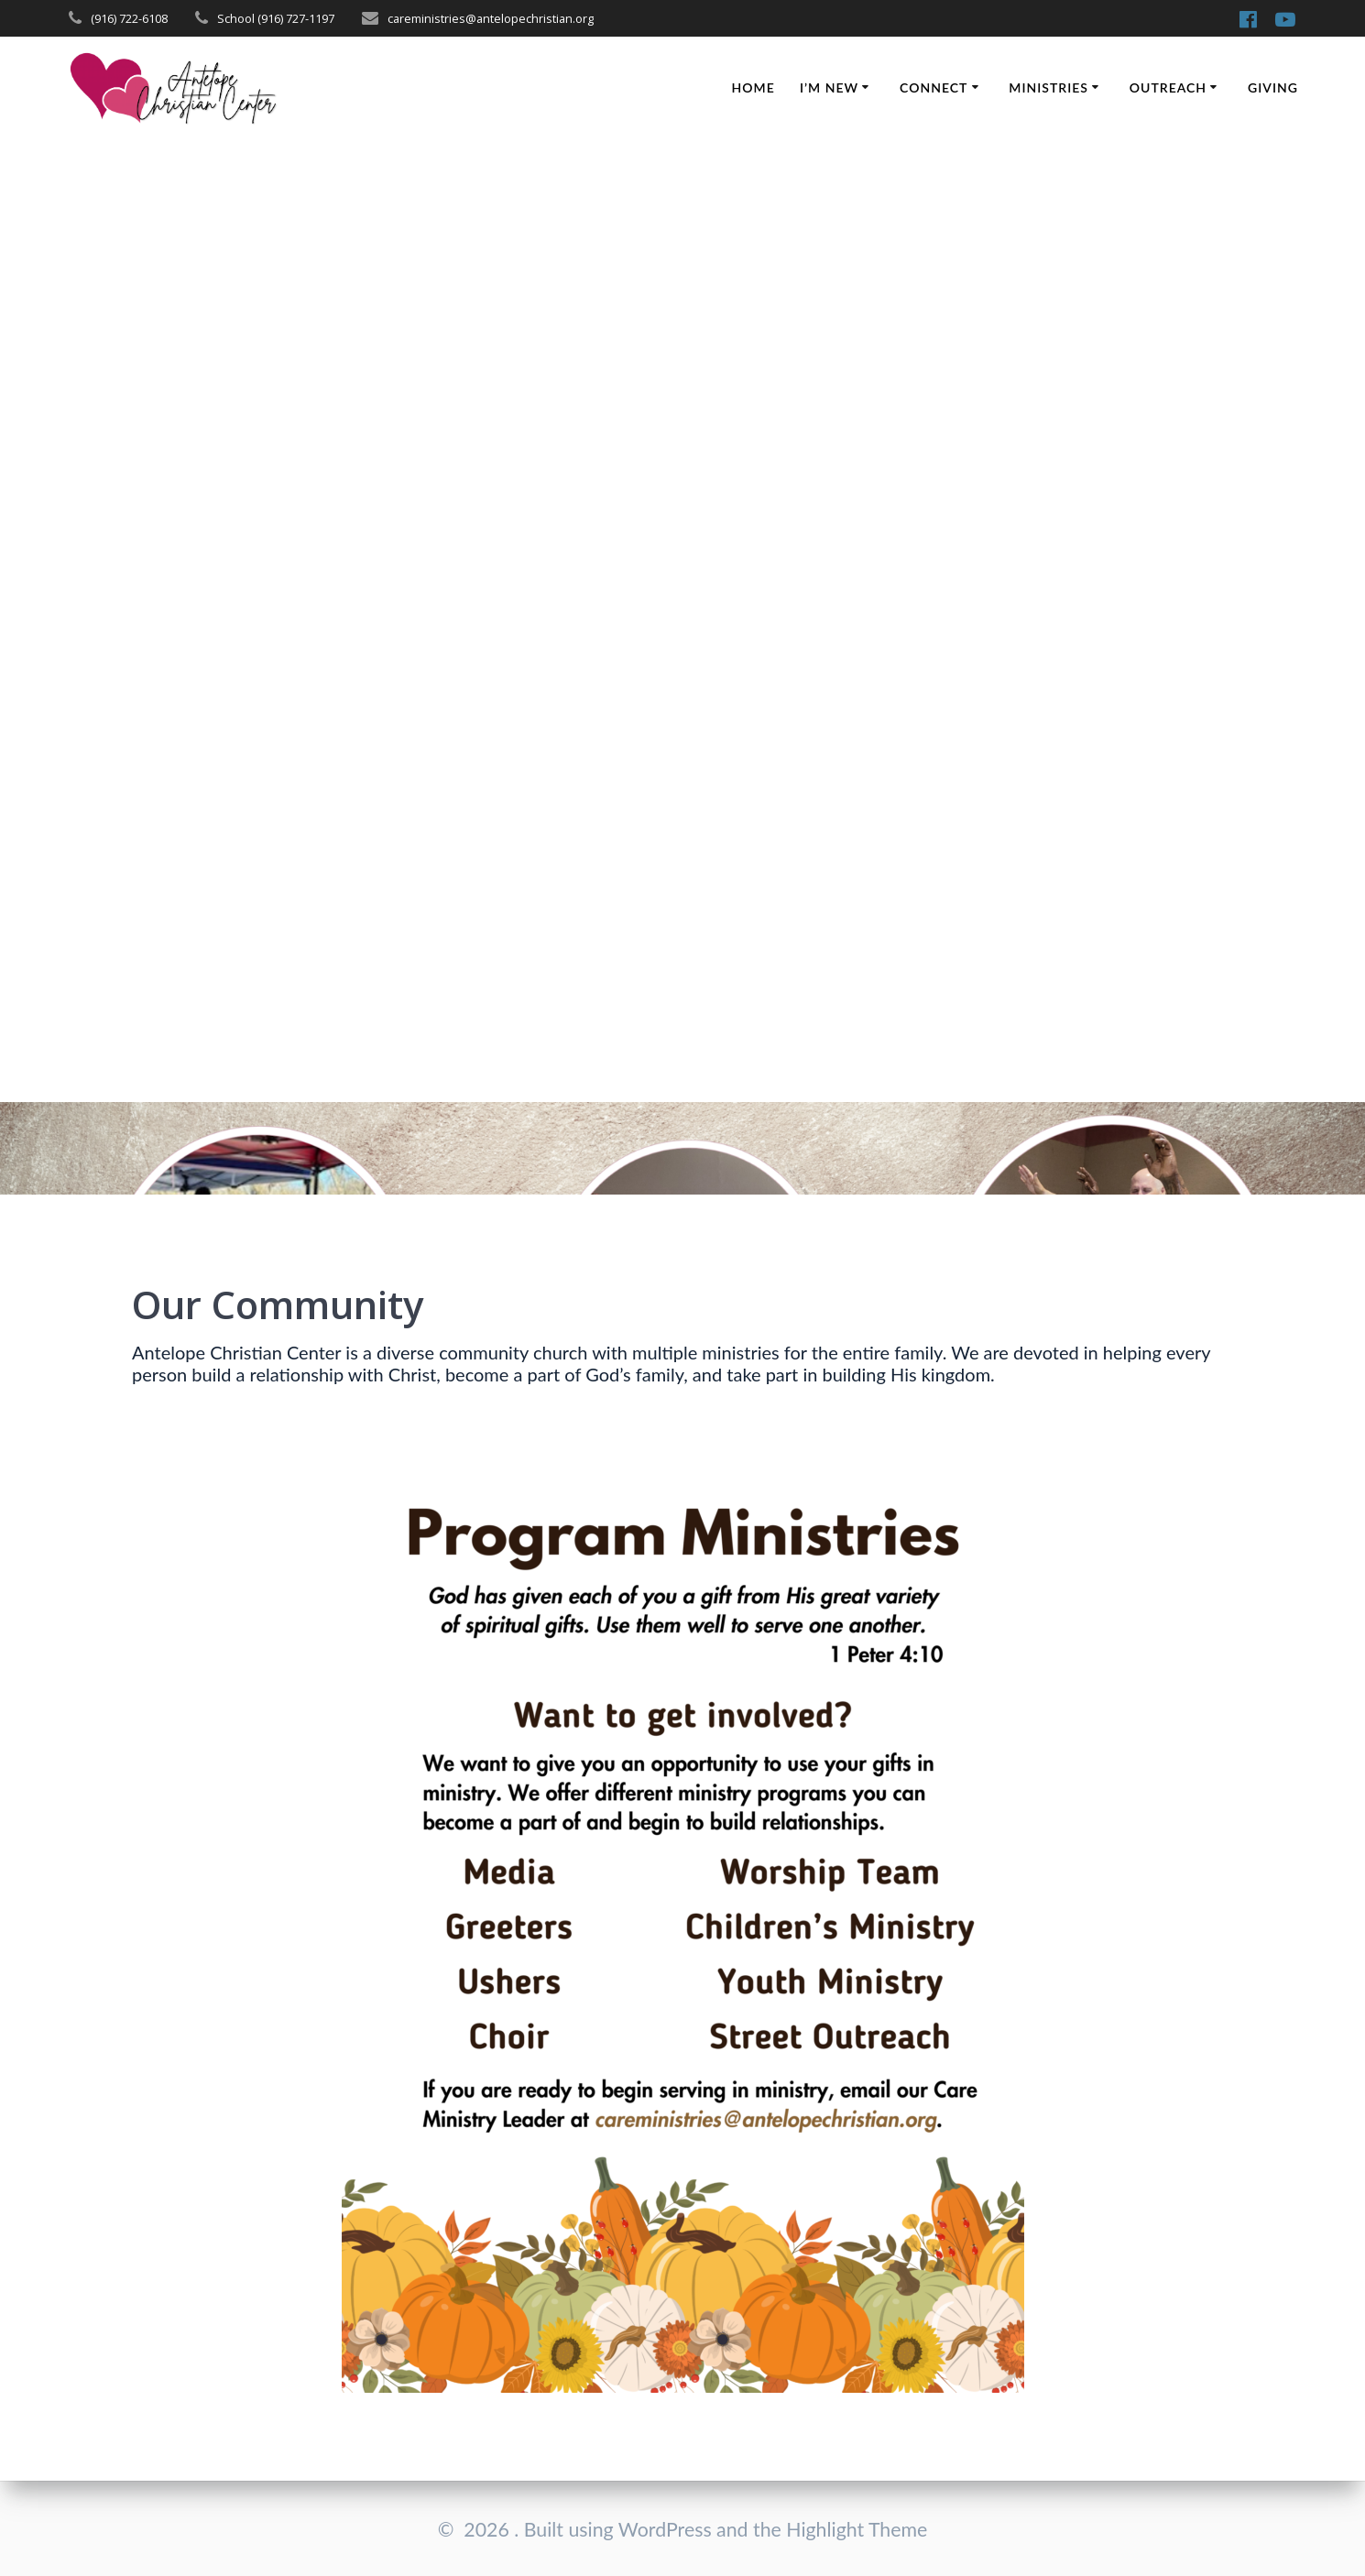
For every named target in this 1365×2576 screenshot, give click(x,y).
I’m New (829, 87)
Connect (933, 87)
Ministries (1048, 87)
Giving (1273, 87)
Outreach (1168, 87)
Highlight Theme (856, 2529)
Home (753, 87)
